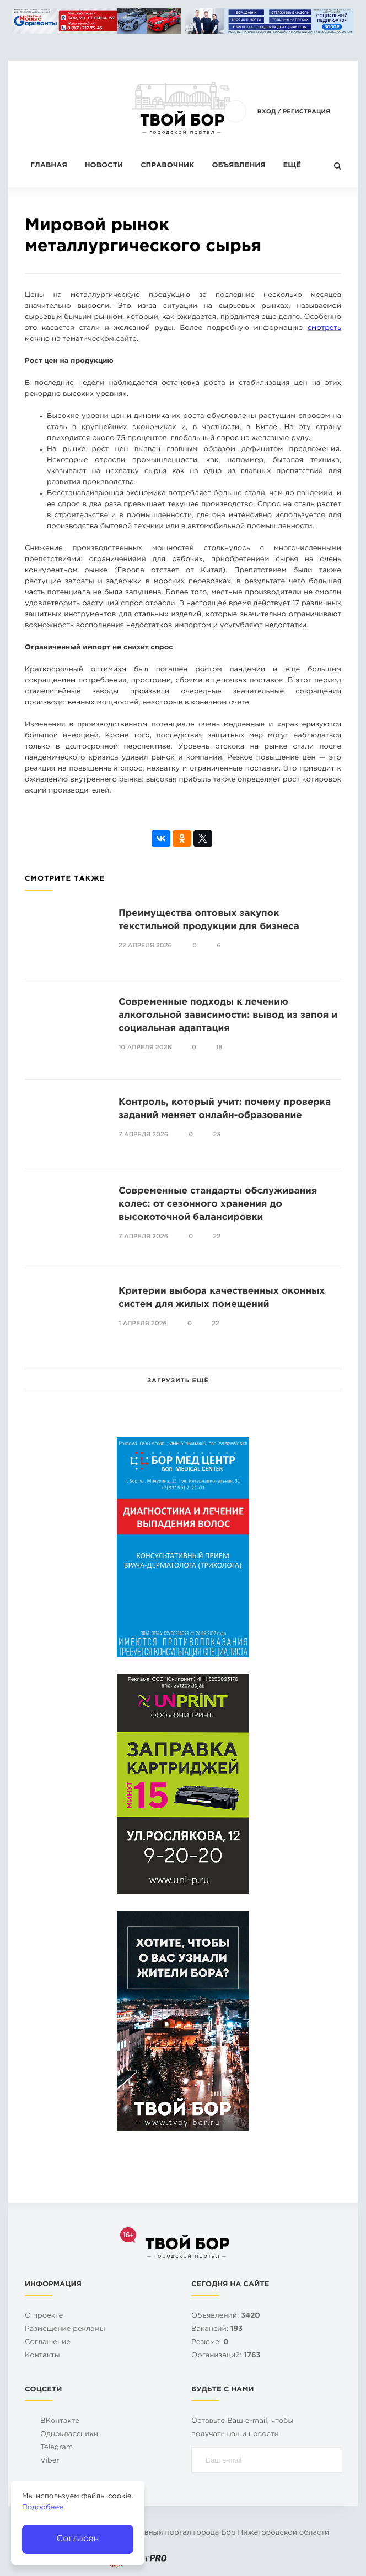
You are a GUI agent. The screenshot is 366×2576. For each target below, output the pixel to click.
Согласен (77, 2539)
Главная (48, 166)
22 (217, 1236)
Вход (266, 112)
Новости (104, 166)
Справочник (168, 166)
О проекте (44, 2316)
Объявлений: (225, 2316)
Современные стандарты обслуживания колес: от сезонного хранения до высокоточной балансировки (218, 1204)
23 (217, 1134)
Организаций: (226, 2356)
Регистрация (306, 112)
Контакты (42, 2356)
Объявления (238, 166)
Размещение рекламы (65, 2329)
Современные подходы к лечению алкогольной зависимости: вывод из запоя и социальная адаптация (228, 1015)
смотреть (324, 329)
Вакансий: (217, 2329)
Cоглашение (48, 2343)
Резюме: (210, 2343)
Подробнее (42, 2508)
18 (219, 1047)
